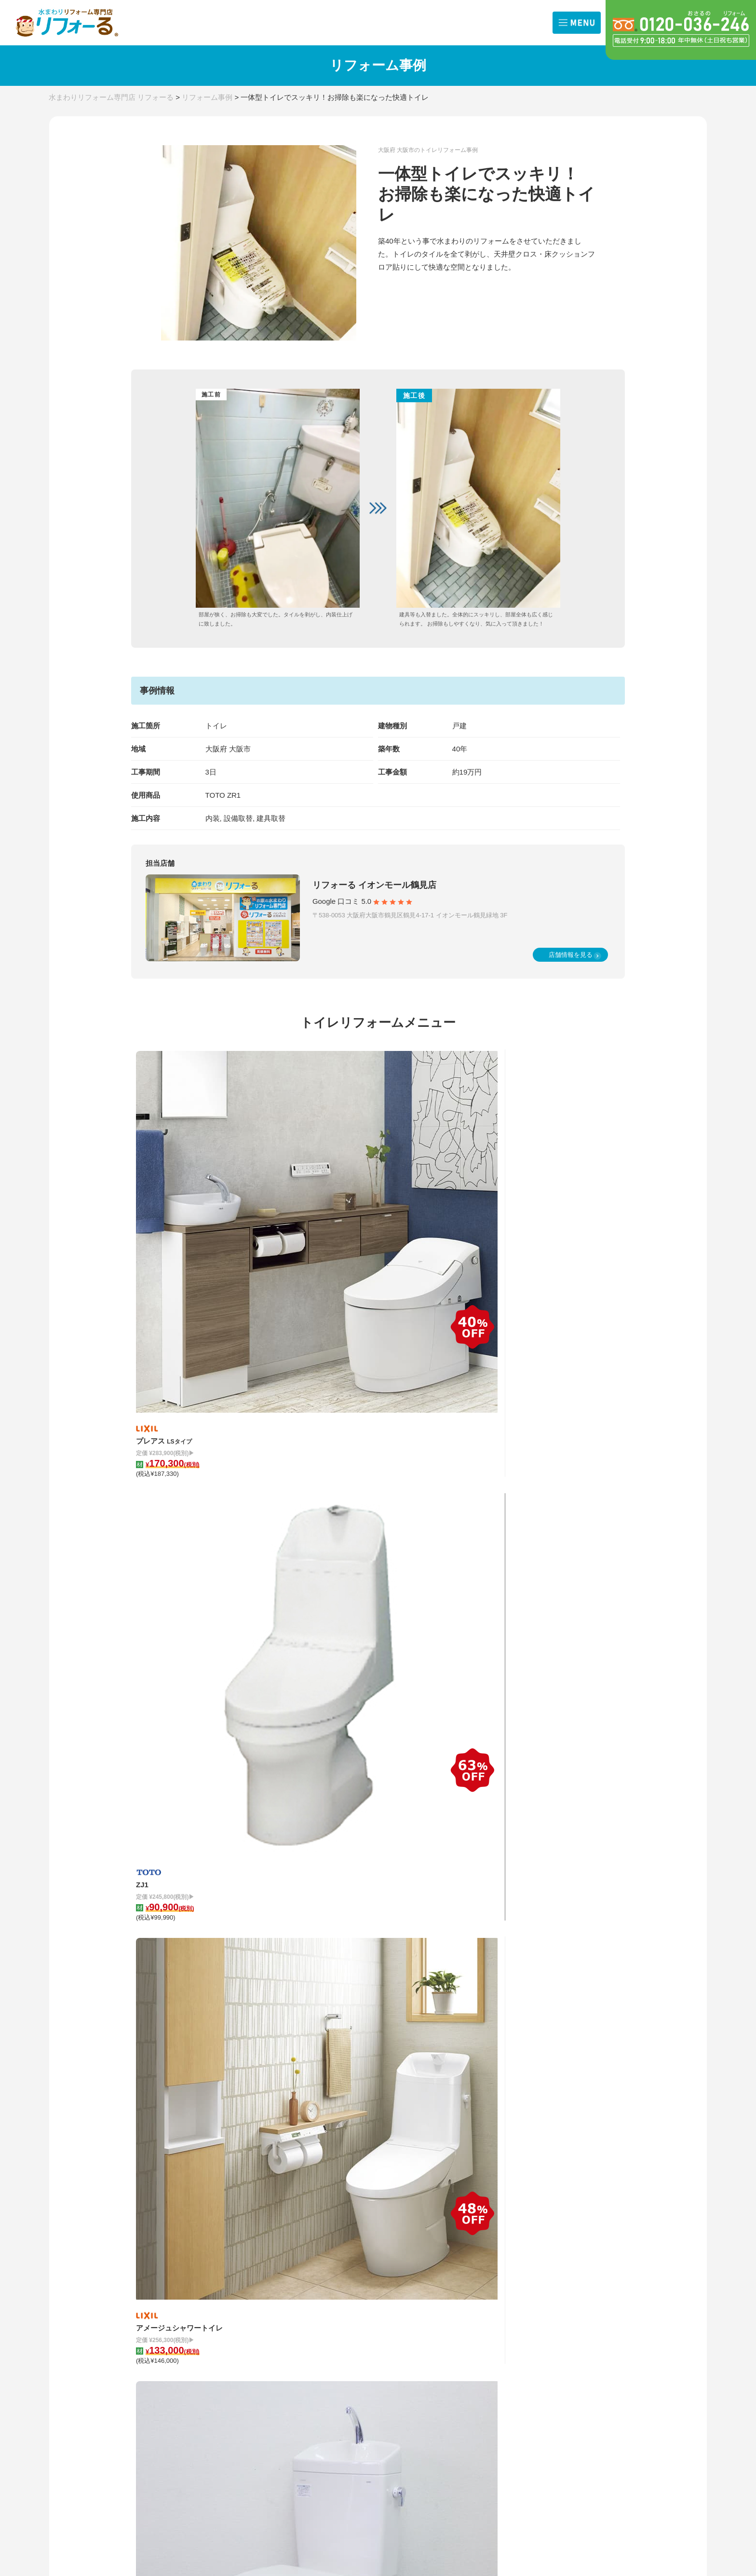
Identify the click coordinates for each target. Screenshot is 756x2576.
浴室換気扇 (294, 2265)
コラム (346, 2200)
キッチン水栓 (249, 2280)
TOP (145, 2200)
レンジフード (249, 2265)
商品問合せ (591, 2295)
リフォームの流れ (562, 2200)
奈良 (137, 2274)
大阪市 (240, 749)
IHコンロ (291, 2249)
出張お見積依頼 (548, 2295)
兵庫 (186, 2259)
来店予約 (538, 2326)
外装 (236, 2327)
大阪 (137, 2259)
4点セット (244, 2296)
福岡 (186, 2290)
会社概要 (588, 2254)
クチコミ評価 (594, 2239)
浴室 (285, 2218)
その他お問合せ (598, 2310)
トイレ (239, 2234)
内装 (285, 2311)
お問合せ (547, 2277)
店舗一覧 (152, 2241)
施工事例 (448, 2200)
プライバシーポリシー (569, 2368)
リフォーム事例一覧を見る (378, 1855)
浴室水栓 (291, 2280)
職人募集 (588, 2326)
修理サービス (258, 2347)
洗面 (285, 2234)
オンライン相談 (548, 2310)
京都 (186, 2274)
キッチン (242, 2218)
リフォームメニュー (269, 2200)
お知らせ (152, 2221)
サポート (538, 2254)
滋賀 (137, 2290)
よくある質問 (554, 2348)
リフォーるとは (558, 2221)
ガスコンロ (245, 2249)
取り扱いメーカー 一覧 (373, 2338)
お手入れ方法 (357, 2318)
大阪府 (216, 749)
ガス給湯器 (294, 2296)
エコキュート (249, 2311)
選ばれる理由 (545, 2239)
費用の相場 (156, 2312)
